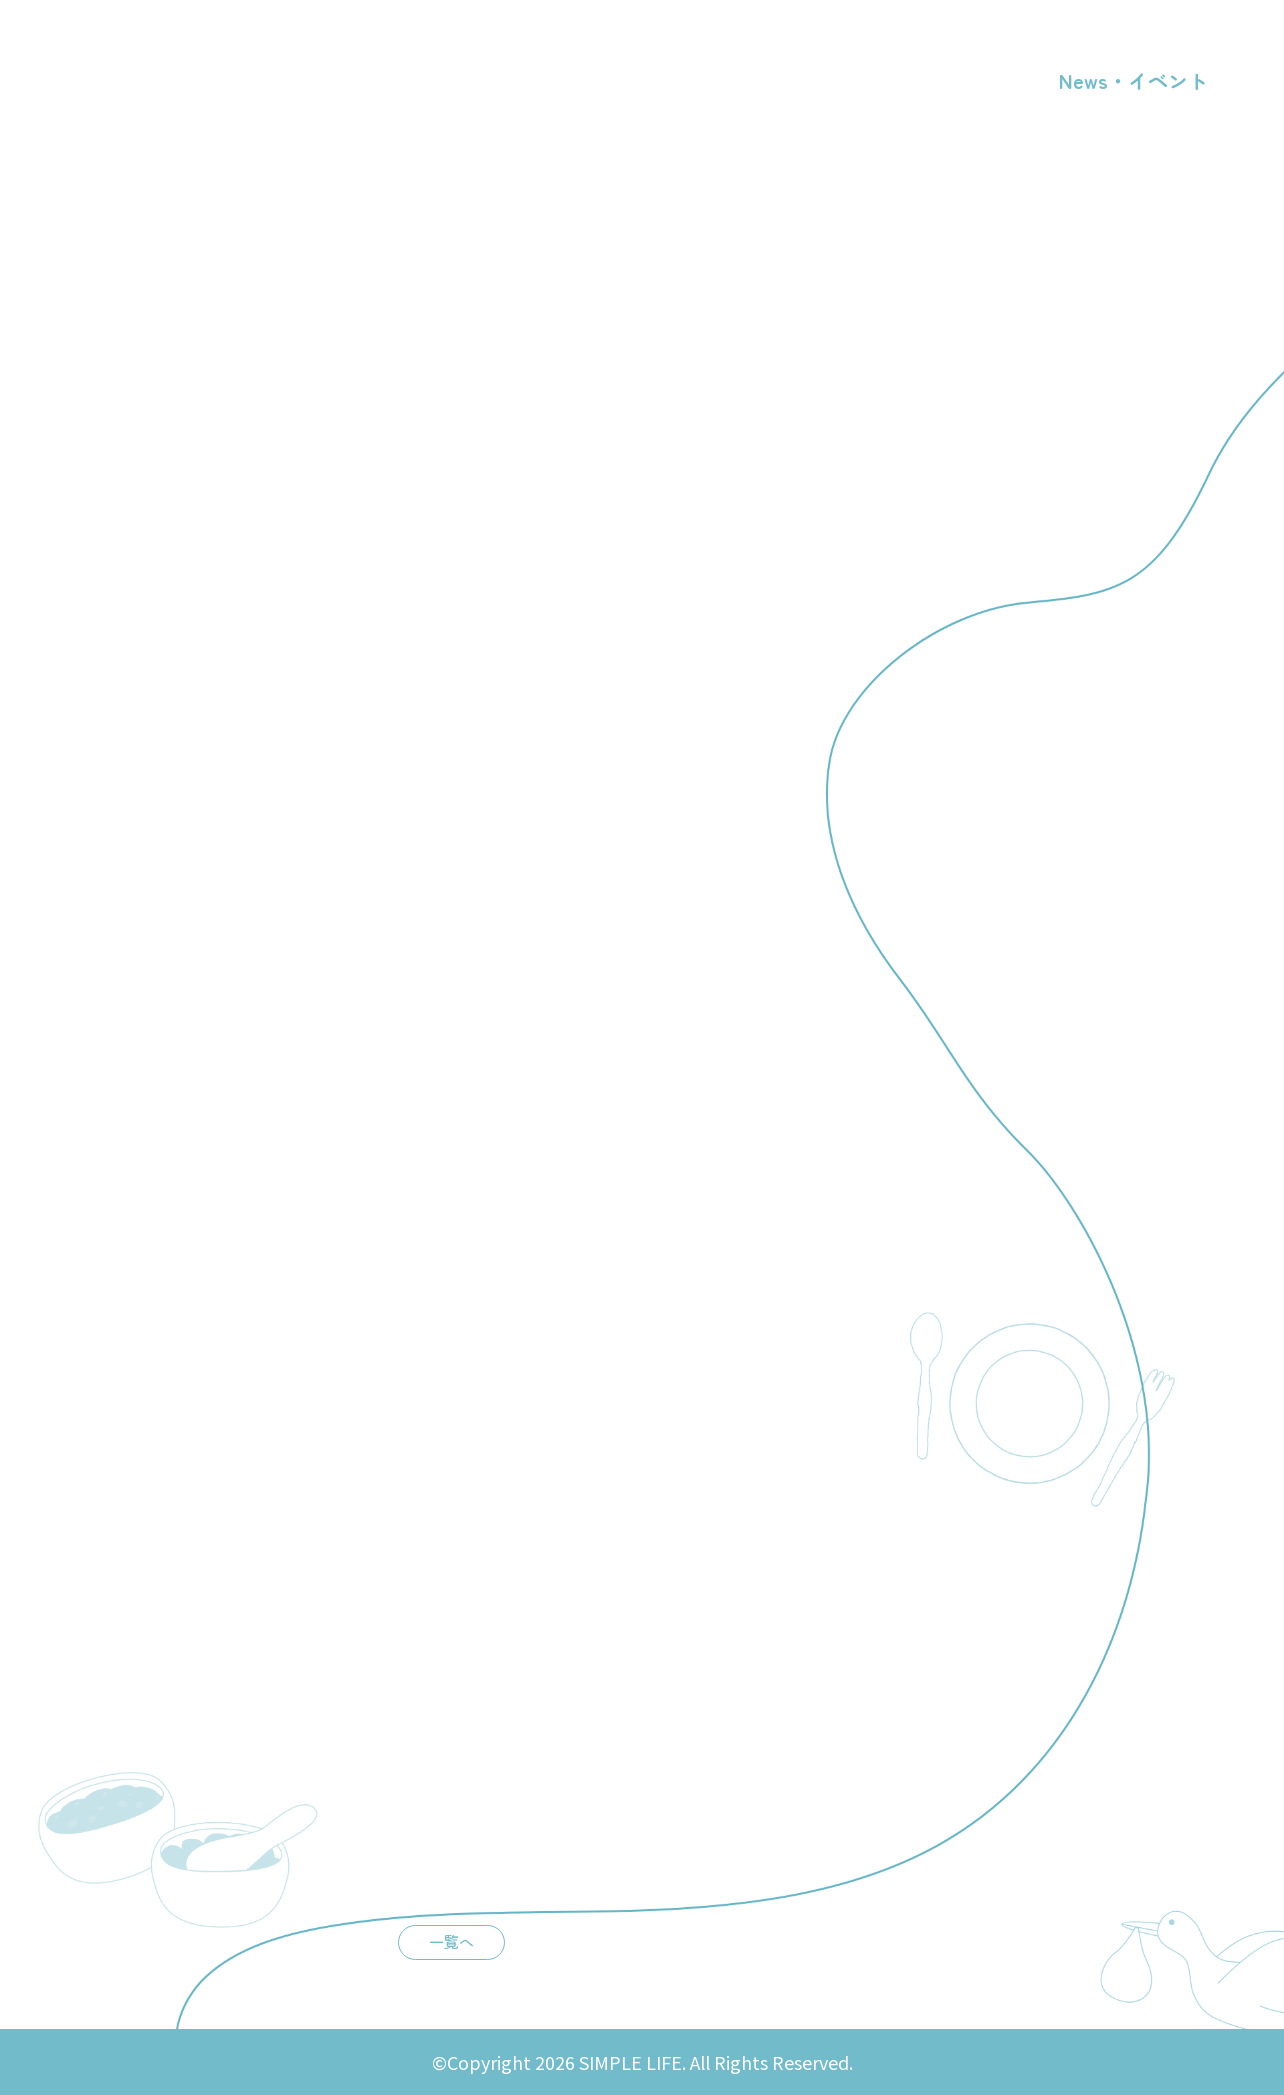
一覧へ (451, 1941)
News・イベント (1133, 80)
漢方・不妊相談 (745, 80)
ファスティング (937, 80)
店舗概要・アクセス (533, 80)
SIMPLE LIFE (184, 70)
